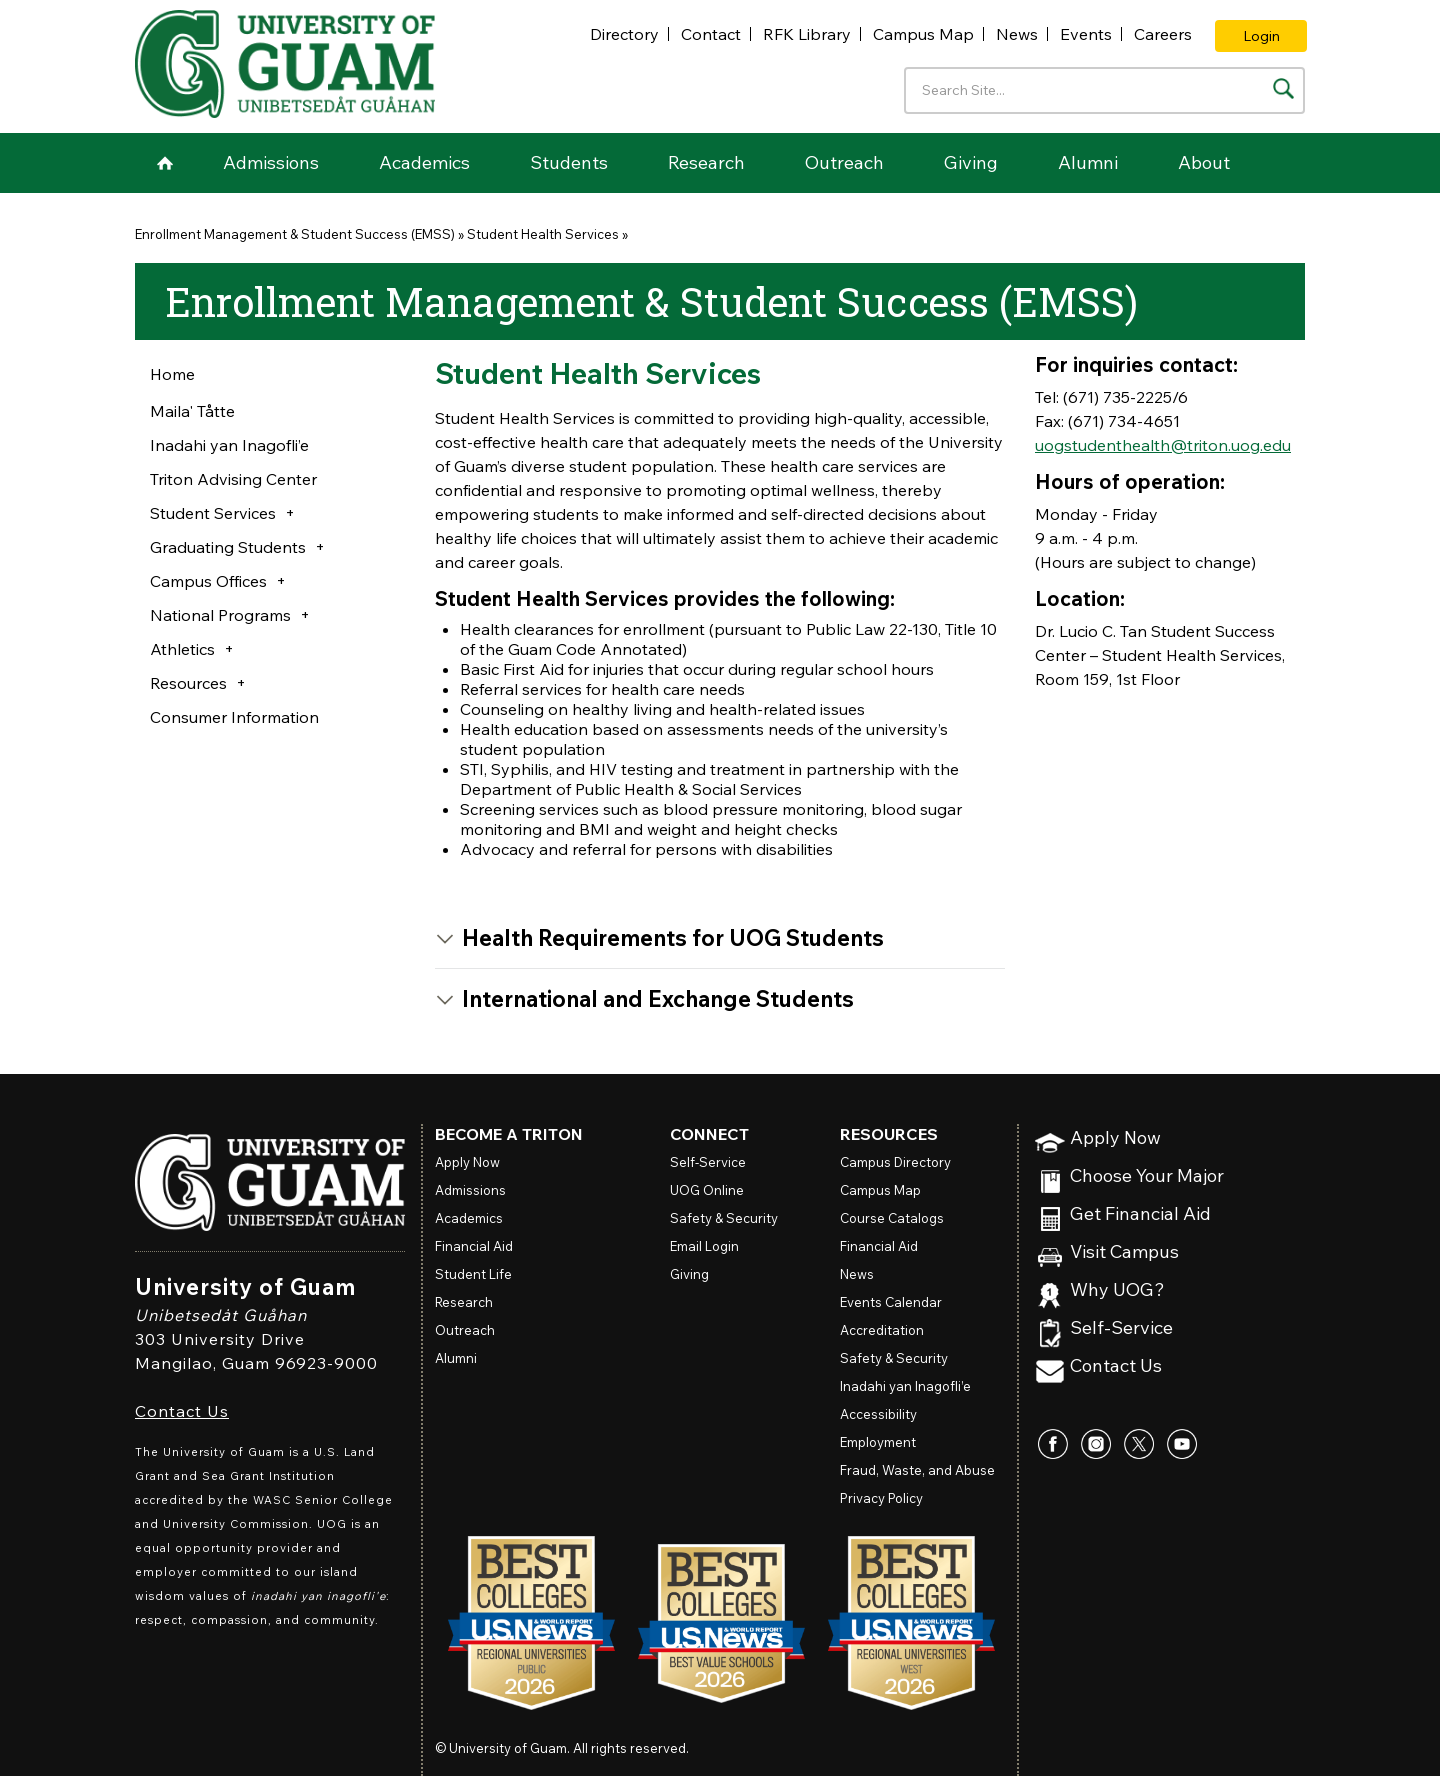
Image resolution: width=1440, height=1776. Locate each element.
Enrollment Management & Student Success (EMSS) (295, 234)
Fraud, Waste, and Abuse (917, 1470)
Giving (971, 162)
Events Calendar (891, 1302)
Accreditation (882, 1330)
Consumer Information (234, 717)
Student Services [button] (213, 513)
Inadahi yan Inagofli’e (229, 445)
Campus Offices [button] (208, 581)
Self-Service (1121, 1328)
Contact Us (182, 1411)
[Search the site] (1283, 88)
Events (1086, 34)
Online (707, 1190)
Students (569, 162)
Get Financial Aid (1140, 1214)
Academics (424, 162)
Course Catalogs (892, 1218)
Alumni (1088, 162)
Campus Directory (895, 1162)
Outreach (844, 162)
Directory (624, 34)
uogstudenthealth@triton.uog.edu (1163, 445)
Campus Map (923, 34)
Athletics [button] (182, 649)
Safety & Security (724, 1218)
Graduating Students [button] (228, 547)
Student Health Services (543, 234)
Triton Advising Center (233, 479)
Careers (1163, 34)
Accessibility (878, 1414)
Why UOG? (1117, 1290)
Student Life (473, 1274)
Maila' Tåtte (192, 411)
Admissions (271, 162)
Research (706, 162)
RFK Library (807, 34)
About (1204, 162)
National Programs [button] (220, 615)
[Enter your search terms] (1104, 90)
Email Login (704, 1246)
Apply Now (1115, 1138)
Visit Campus (1124, 1252)
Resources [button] (188, 683)
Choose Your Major (1147, 1176)
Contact (711, 34)
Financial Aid (474, 1246)
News (1017, 34)
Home (165, 163)
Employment (878, 1442)
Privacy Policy (881, 1498)
